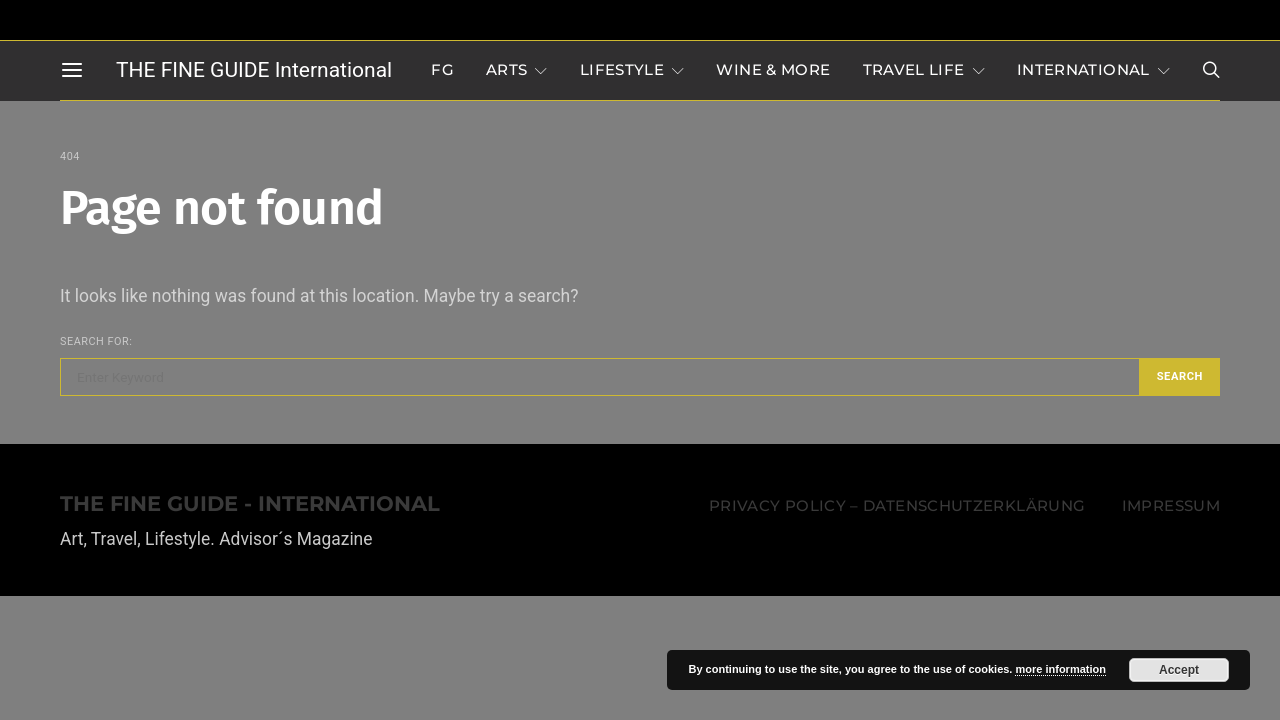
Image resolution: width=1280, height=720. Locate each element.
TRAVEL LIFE (914, 70)
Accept (1179, 670)
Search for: (96, 341)
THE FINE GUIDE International (254, 70)
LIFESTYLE (622, 70)
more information (1060, 669)
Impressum (1171, 506)
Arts (506, 70)
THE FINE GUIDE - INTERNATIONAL (250, 504)
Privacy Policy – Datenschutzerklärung (897, 506)
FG (442, 70)
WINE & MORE (773, 70)
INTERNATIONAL (1083, 70)
